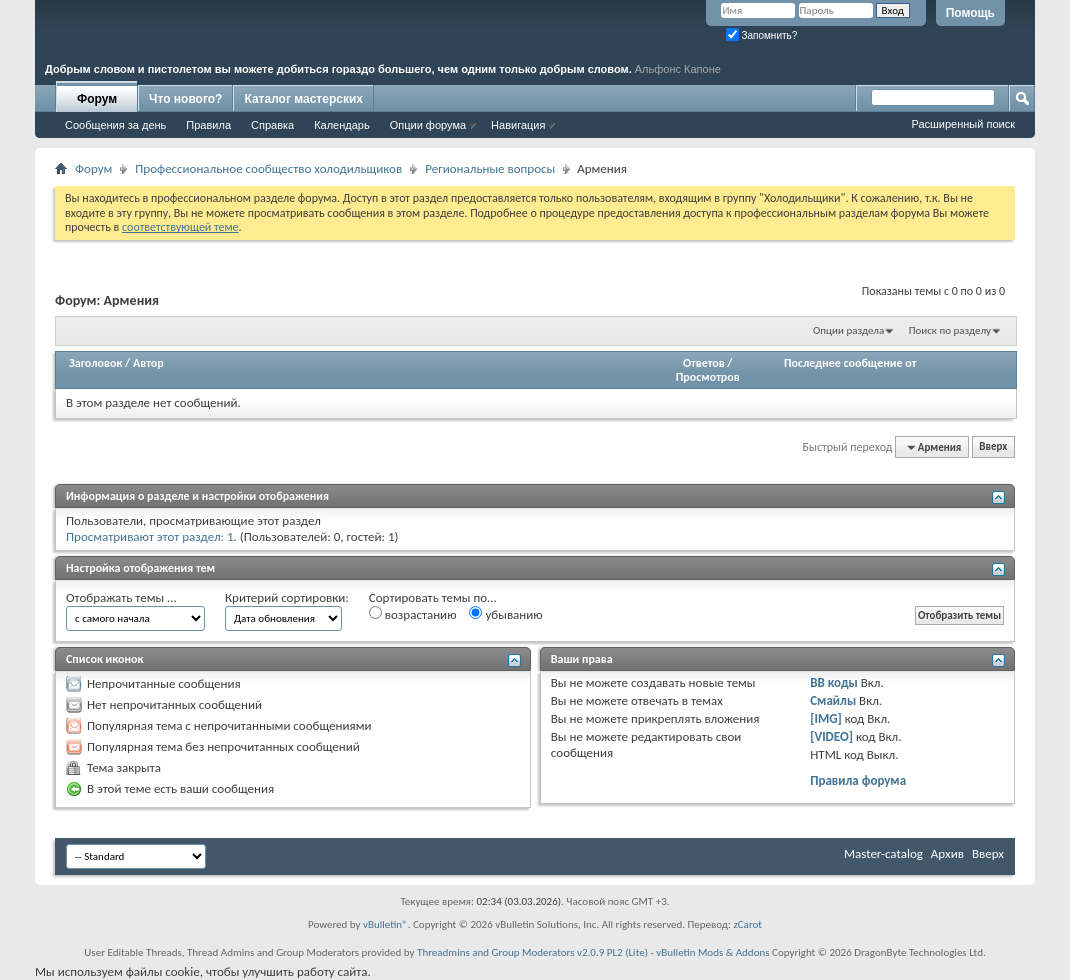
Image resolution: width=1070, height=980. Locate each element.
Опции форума (428, 125)
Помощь (970, 13)
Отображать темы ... (121, 597)
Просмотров (708, 377)
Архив (947, 853)
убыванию (505, 614)
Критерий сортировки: (287, 597)
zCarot (747, 924)
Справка (272, 125)
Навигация (518, 125)
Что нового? (185, 99)
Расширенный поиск (963, 124)
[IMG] (826, 718)
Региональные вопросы (490, 168)
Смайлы (833, 700)
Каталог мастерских (303, 99)
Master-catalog (883, 853)
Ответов (704, 363)
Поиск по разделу (950, 330)
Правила (208, 125)
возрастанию (413, 614)
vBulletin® (385, 924)
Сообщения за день (115, 125)
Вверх (993, 447)
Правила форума (858, 780)
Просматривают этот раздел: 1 (150, 536)
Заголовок (95, 363)
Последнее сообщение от (850, 363)
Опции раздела (848, 330)
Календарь (342, 125)
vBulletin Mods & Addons (712, 952)
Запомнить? (762, 35)
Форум (97, 99)
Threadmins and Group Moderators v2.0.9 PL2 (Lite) (532, 952)
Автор (148, 363)
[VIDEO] (831, 736)
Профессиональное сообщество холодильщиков (268, 168)
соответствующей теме (180, 227)
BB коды (834, 682)
